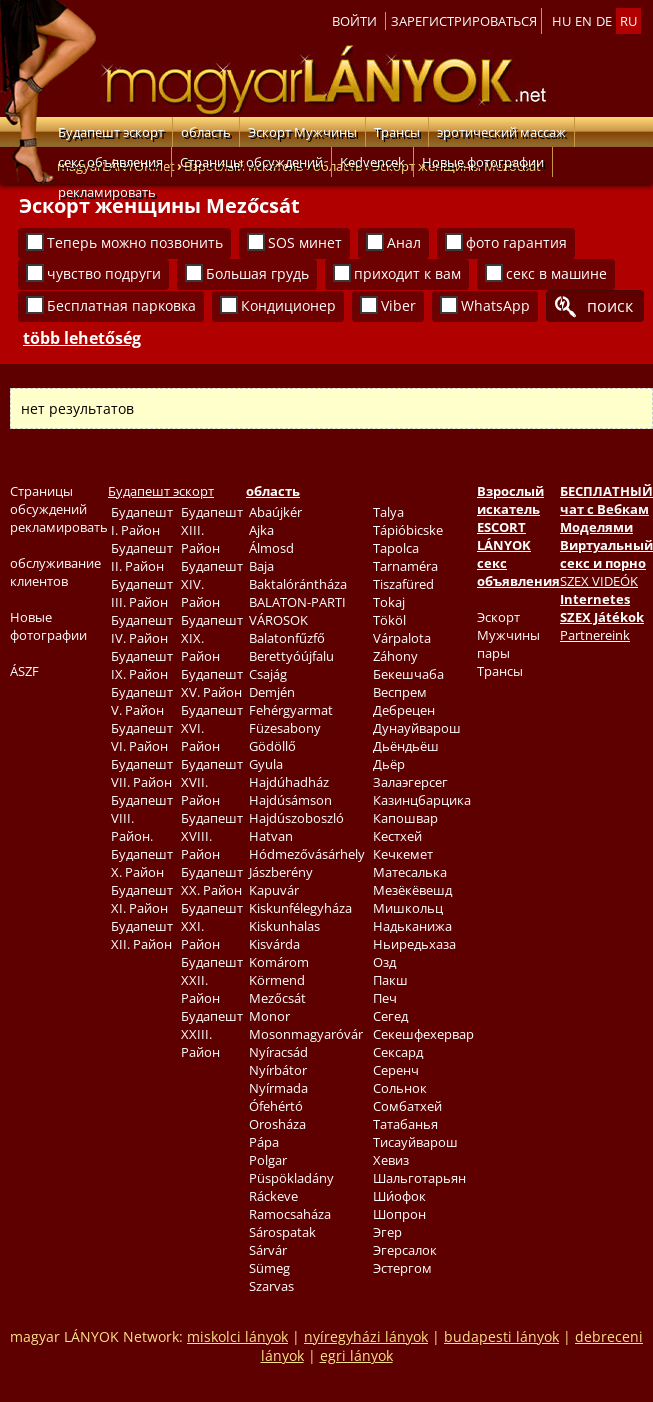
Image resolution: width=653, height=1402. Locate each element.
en (583, 21)
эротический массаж (501, 132)
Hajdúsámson (290, 800)
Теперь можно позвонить (135, 242)
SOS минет (305, 242)
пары (493, 653)
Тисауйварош (415, 1142)
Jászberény (281, 872)
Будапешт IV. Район (142, 629)
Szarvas (271, 1286)
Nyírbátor (278, 1070)
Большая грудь (257, 273)
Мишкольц (408, 908)
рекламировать (107, 192)
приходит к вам (407, 273)
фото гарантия (516, 242)
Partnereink (595, 635)
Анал (404, 242)
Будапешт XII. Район (142, 935)
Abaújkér (275, 512)
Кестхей (397, 836)
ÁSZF (24, 671)
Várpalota (402, 638)
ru (628, 21)
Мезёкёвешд (412, 890)
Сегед (390, 1016)
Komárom (279, 962)
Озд (384, 962)
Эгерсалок (405, 1250)
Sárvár (268, 1250)
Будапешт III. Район (142, 593)
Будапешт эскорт (111, 132)
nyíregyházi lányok (366, 1336)
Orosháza (277, 1124)
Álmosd (271, 548)
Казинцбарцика (422, 800)
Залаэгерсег (410, 782)
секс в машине (556, 273)
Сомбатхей (407, 1106)
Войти (354, 21)
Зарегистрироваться (464, 21)
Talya (388, 512)
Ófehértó (276, 1106)
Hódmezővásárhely (307, 854)
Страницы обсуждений (251, 162)
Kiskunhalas (284, 926)
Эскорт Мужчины (302, 132)
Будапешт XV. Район (212, 683)
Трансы (397, 132)
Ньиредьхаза (414, 944)
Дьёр (389, 764)
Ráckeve (273, 1196)
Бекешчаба (408, 674)
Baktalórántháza (298, 584)
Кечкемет (403, 854)
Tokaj (389, 602)
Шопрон (399, 1214)
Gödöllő (272, 746)
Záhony (395, 656)
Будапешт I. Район (142, 521)
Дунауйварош (417, 728)
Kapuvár (274, 890)
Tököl (389, 620)
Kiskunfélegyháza (300, 908)
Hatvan (271, 836)
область (206, 132)
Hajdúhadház (289, 782)
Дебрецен (404, 710)
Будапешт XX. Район (212, 881)
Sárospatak (282, 1232)
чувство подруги (104, 273)
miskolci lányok (237, 1336)
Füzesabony (285, 728)
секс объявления (110, 162)
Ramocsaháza (290, 1214)
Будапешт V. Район (142, 701)
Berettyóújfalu (291, 656)
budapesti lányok (501, 1336)
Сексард (398, 1052)
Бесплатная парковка (121, 305)
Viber (398, 305)
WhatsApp (495, 305)
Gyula (266, 764)
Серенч (396, 1070)
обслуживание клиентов (55, 572)
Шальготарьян (419, 1178)
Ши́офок (399, 1196)
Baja (261, 566)
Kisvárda (274, 944)
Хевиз (391, 1160)
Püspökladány (291, 1178)
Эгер (387, 1232)
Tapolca (396, 548)
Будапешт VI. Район (142, 737)
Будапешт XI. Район (142, 899)
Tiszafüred (403, 584)
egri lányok (356, 1355)
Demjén (272, 692)
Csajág (268, 674)
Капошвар (405, 818)
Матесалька (410, 872)
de (604, 21)
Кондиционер (288, 305)
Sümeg (269, 1268)
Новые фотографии (483, 162)
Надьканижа (412, 926)
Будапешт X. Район (142, 863)
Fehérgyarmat (291, 710)
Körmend (277, 980)
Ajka (261, 530)
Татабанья (405, 1124)
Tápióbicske (408, 530)
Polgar (268, 1160)
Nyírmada (278, 1088)
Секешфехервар (423, 1034)
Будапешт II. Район (142, 557)
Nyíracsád (278, 1052)
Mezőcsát (277, 998)
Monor (269, 1016)
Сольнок (400, 1088)
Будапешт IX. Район (142, 665)
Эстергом (402, 1268)
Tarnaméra (405, 566)
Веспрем (400, 692)
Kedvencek (372, 162)
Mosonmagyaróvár (306, 1034)
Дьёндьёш (406, 746)
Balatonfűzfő (287, 638)
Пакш (390, 980)
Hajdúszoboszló (296, 818)
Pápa (264, 1142)
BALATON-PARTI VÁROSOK (297, 611)
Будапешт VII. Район (142, 773)
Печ (385, 998)
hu (561, 21)
